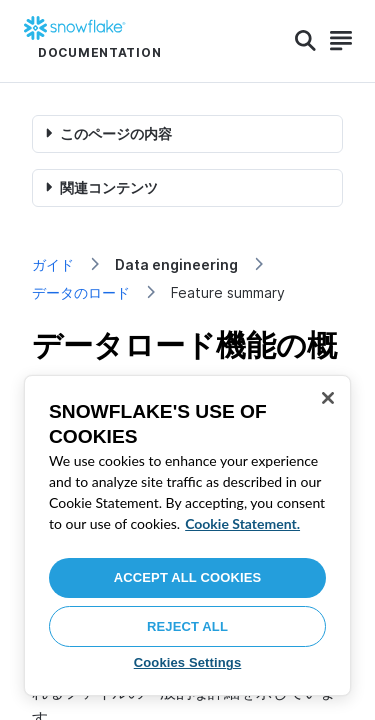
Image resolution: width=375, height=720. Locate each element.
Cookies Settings (188, 662)
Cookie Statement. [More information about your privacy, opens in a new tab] (242, 523)
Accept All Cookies (188, 577)
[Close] (328, 398)
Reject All (187, 626)
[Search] (305, 41)
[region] (187, 535)
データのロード (81, 292)
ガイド (53, 264)
